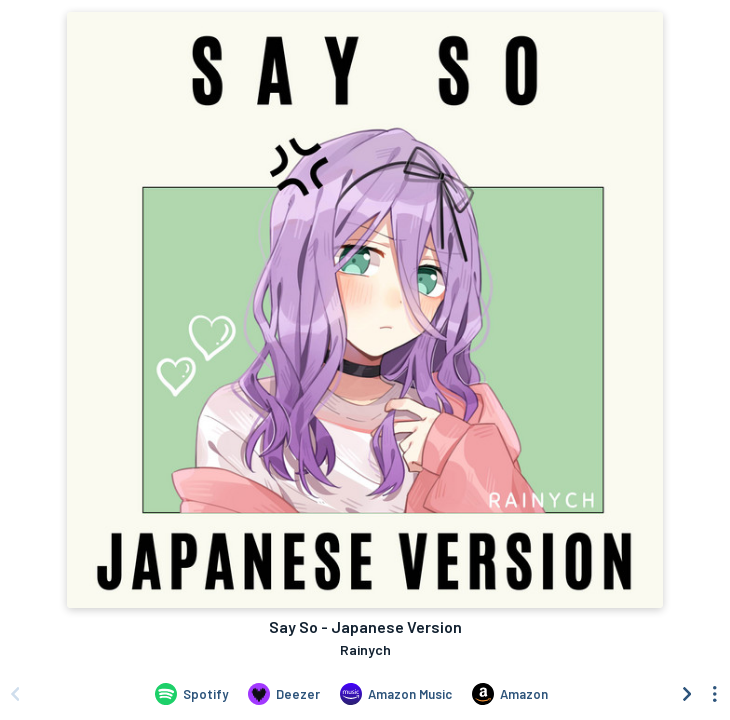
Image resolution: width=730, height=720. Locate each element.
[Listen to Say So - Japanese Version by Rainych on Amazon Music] (396, 694)
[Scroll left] (15, 694)
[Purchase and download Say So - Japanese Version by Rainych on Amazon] (510, 694)
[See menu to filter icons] (715, 694)
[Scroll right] (687, 694)
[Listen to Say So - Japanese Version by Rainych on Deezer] (284, 694)
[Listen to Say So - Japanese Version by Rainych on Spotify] (191, 694)
